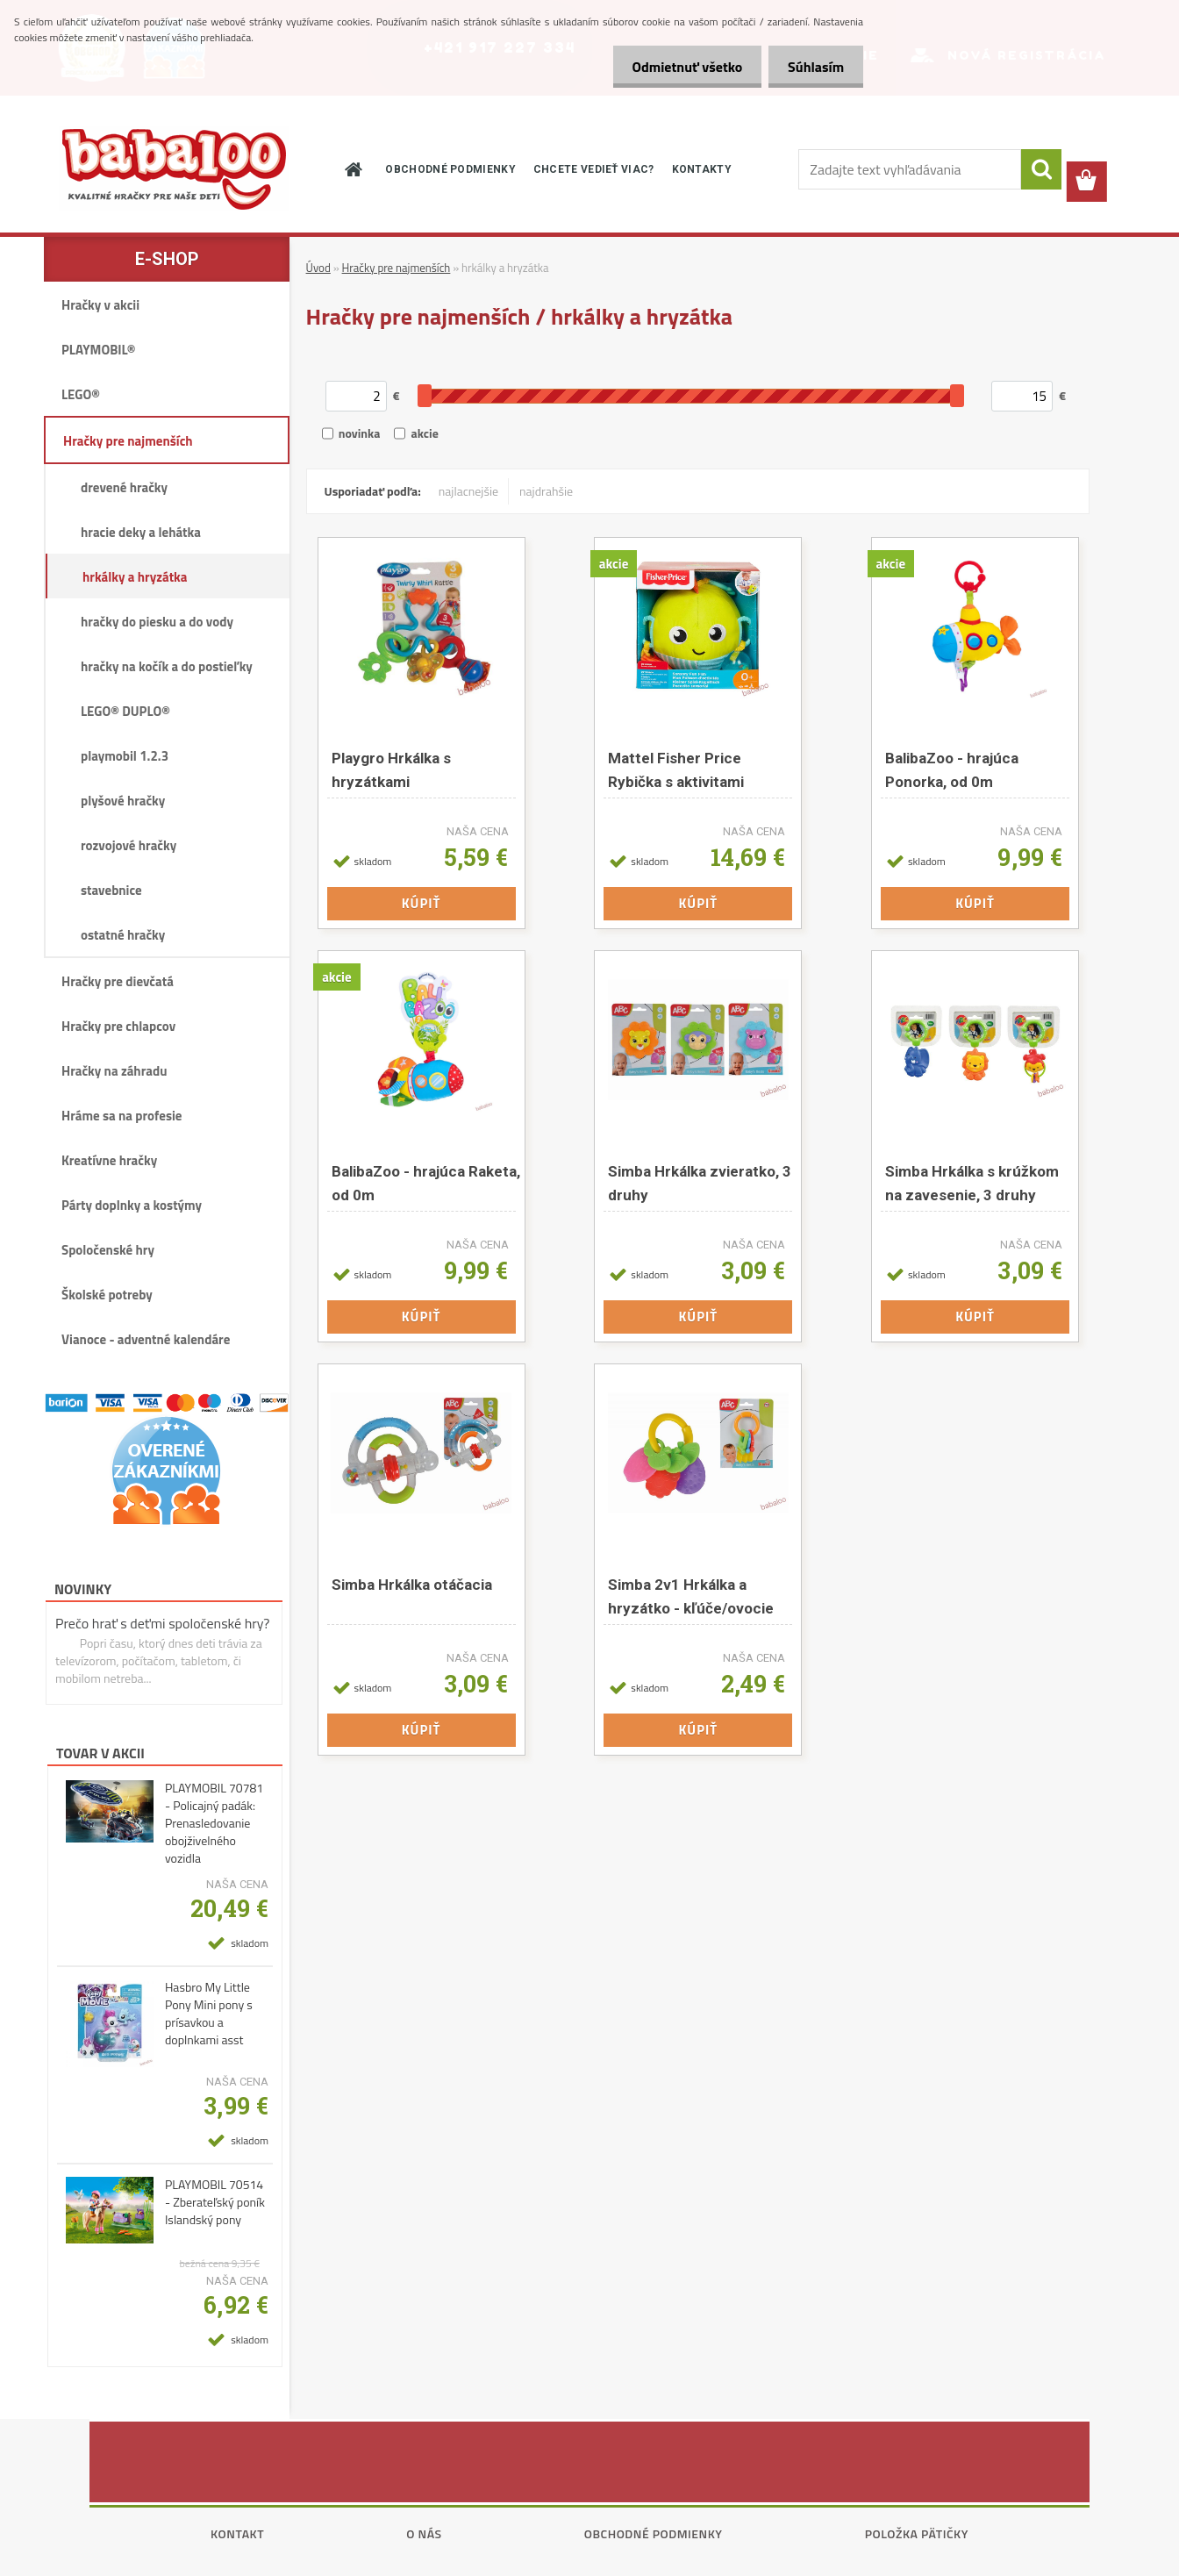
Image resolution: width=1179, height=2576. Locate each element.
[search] (1041, 169)
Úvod (318, 267)
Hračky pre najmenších (396, 267)
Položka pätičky (916, 2533)
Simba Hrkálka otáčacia (412, 1584)
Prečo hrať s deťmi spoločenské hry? (162, 1623)
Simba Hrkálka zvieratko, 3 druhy (699, 1183)
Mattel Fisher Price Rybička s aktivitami (676, 770)
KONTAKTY (702, 169)
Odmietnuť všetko (679, 66)
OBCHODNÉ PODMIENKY (450, 169)
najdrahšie (546, 491)
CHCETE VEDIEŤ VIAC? (593, 169)
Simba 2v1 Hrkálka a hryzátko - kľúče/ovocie (691, 1596)
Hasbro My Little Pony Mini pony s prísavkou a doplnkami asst (209, 2014)
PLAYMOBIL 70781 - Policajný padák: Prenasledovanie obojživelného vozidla (214, 1823)
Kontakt (237, 2533)
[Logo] (174, 168)
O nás (423, 2533)
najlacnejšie (468, 491)
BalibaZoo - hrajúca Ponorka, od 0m (951, 770)
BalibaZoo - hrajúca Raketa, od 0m (426, 1183)
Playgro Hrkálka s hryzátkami (391, 770)
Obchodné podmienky (653, 2533)
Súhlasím (813, 66)
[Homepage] (352, 169)
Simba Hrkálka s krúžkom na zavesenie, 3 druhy (972, 1183)
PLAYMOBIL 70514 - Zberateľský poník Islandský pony (215, 2202)
